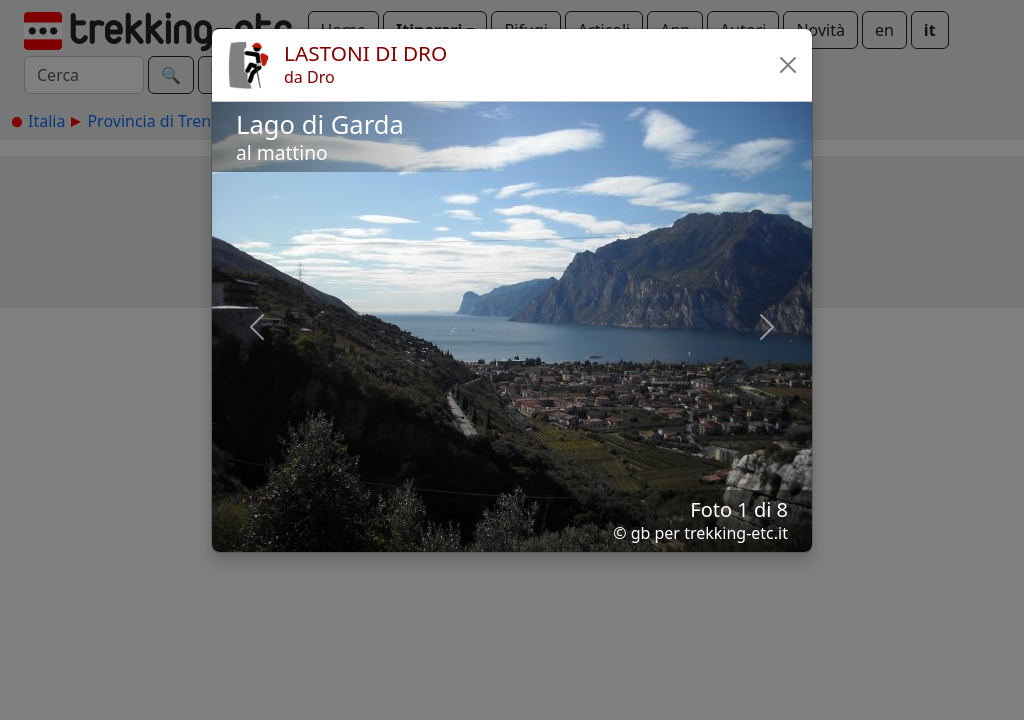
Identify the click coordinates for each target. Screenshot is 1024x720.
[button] (788, 65)
